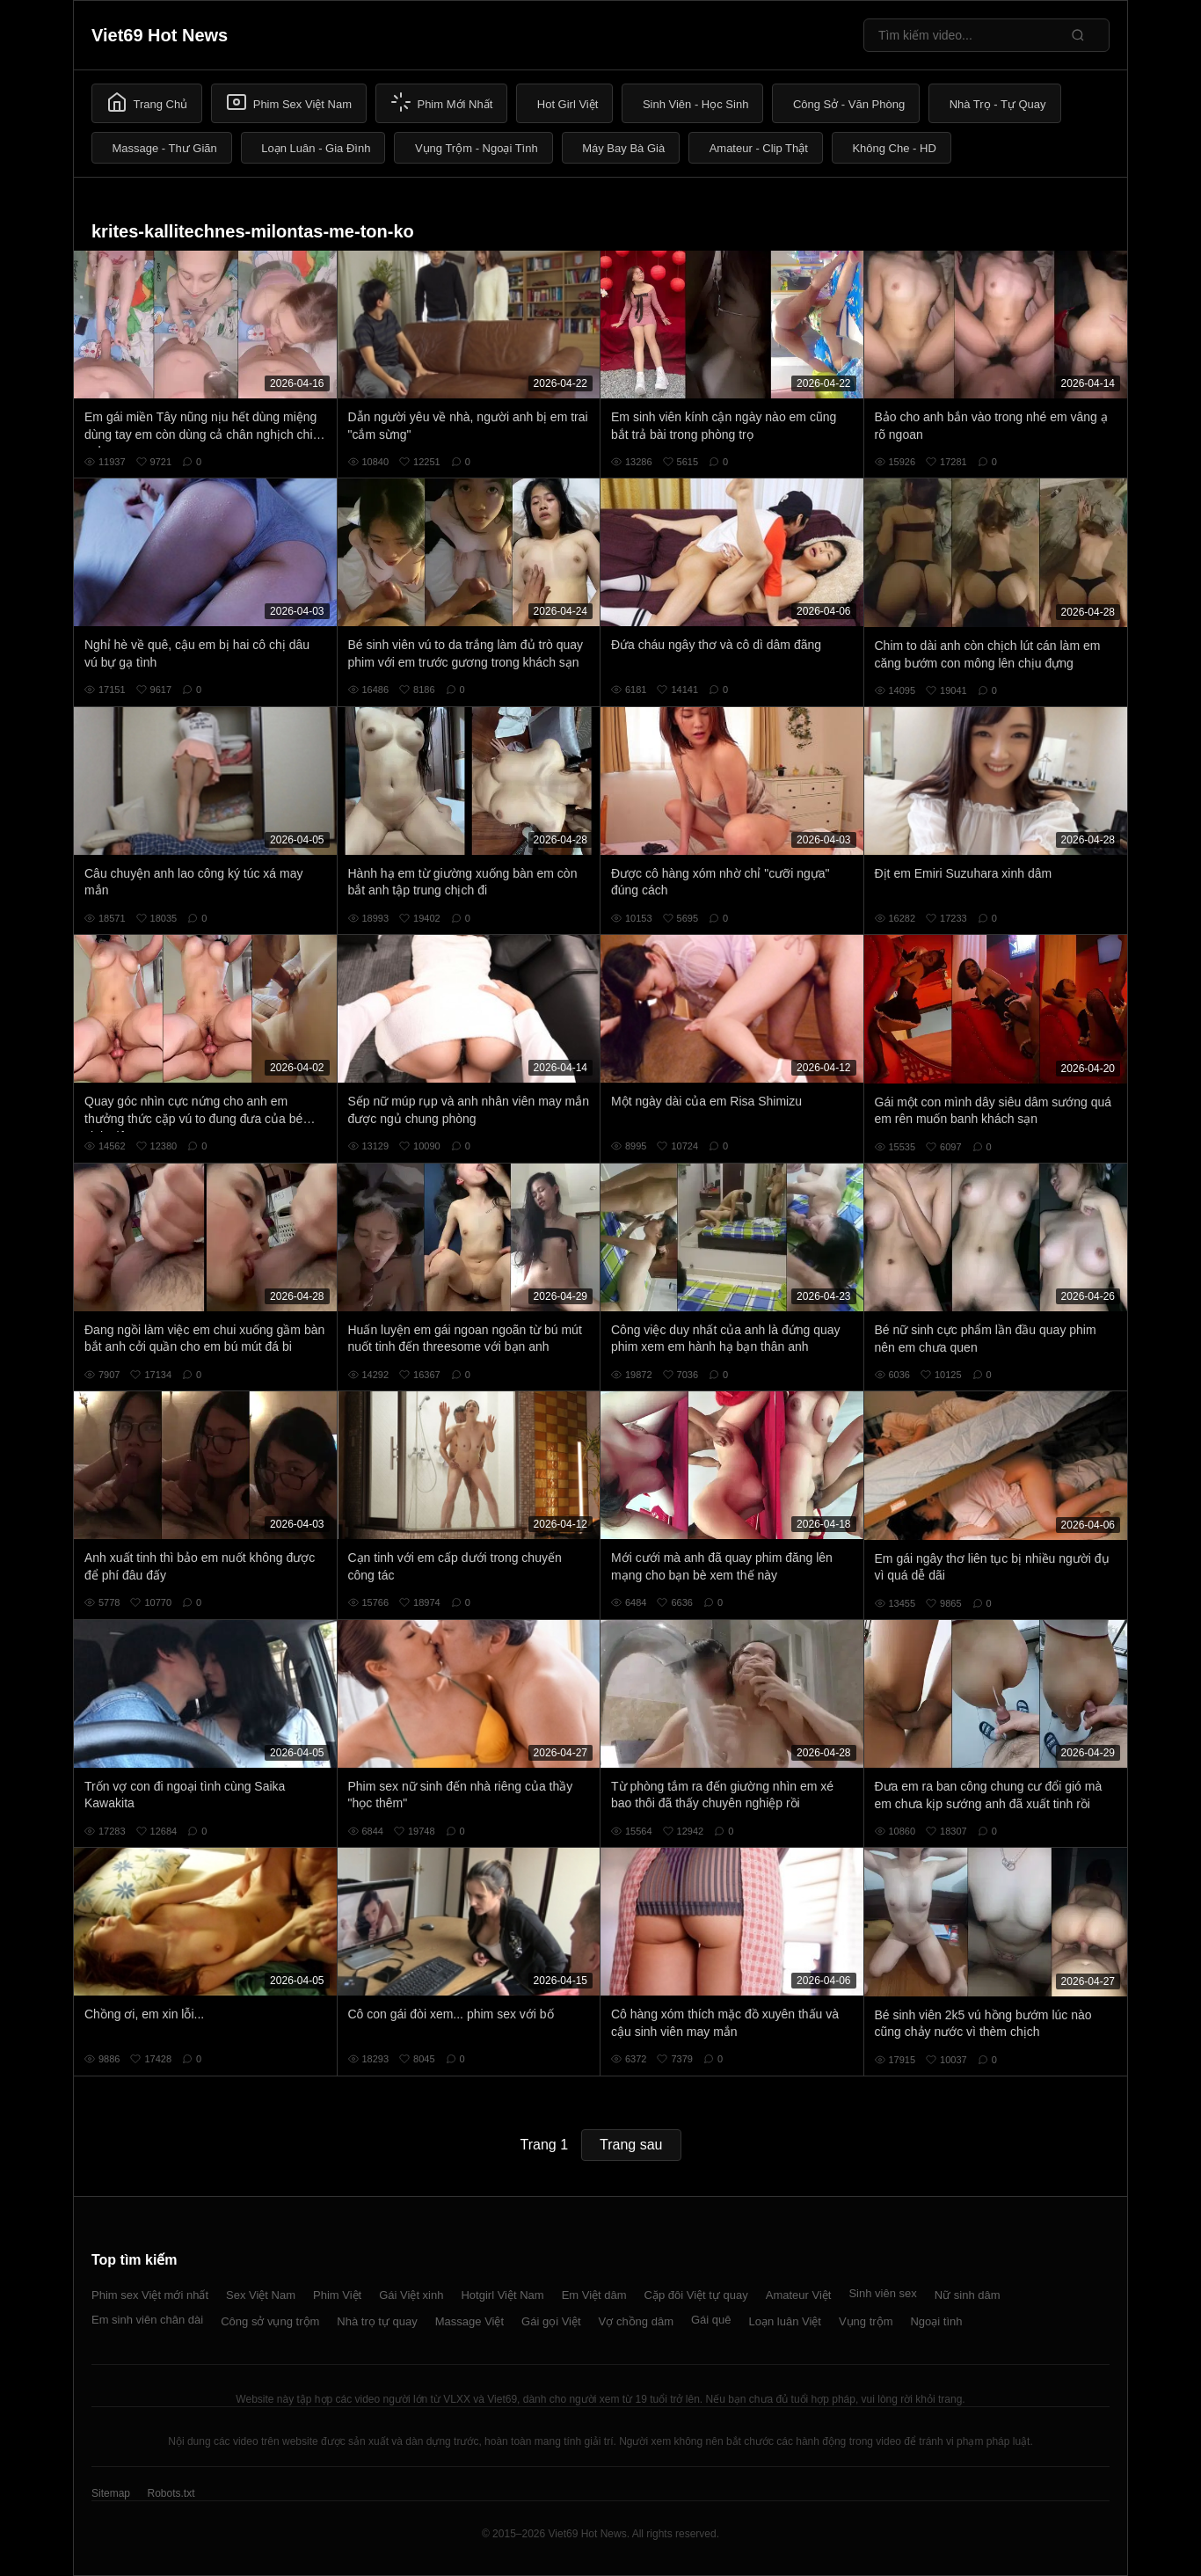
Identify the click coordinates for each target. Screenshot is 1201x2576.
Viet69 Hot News (159, 35)
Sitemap (110, 2493)
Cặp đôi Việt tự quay (696, 2295)
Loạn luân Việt (785, 2321)
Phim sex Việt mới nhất (149, 2295)
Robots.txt (170, 2493)
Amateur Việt (799, 2295)
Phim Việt (337, 2295)
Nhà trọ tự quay (377, 2321)
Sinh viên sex (882, 2293)
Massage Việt (469, 2321)
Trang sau (631, 2144)
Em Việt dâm (594, 2295)
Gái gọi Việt (551, 2321)
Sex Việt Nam (260, 2295)
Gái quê (711, 2319)
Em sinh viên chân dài (147, 2319)
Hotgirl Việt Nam (502, 2295)
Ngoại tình (936, 2321)
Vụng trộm (866, 2321)
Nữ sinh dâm (968, 2295)
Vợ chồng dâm (636, 2321)
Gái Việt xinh (411, 2295)
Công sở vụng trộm (270, 2321)
